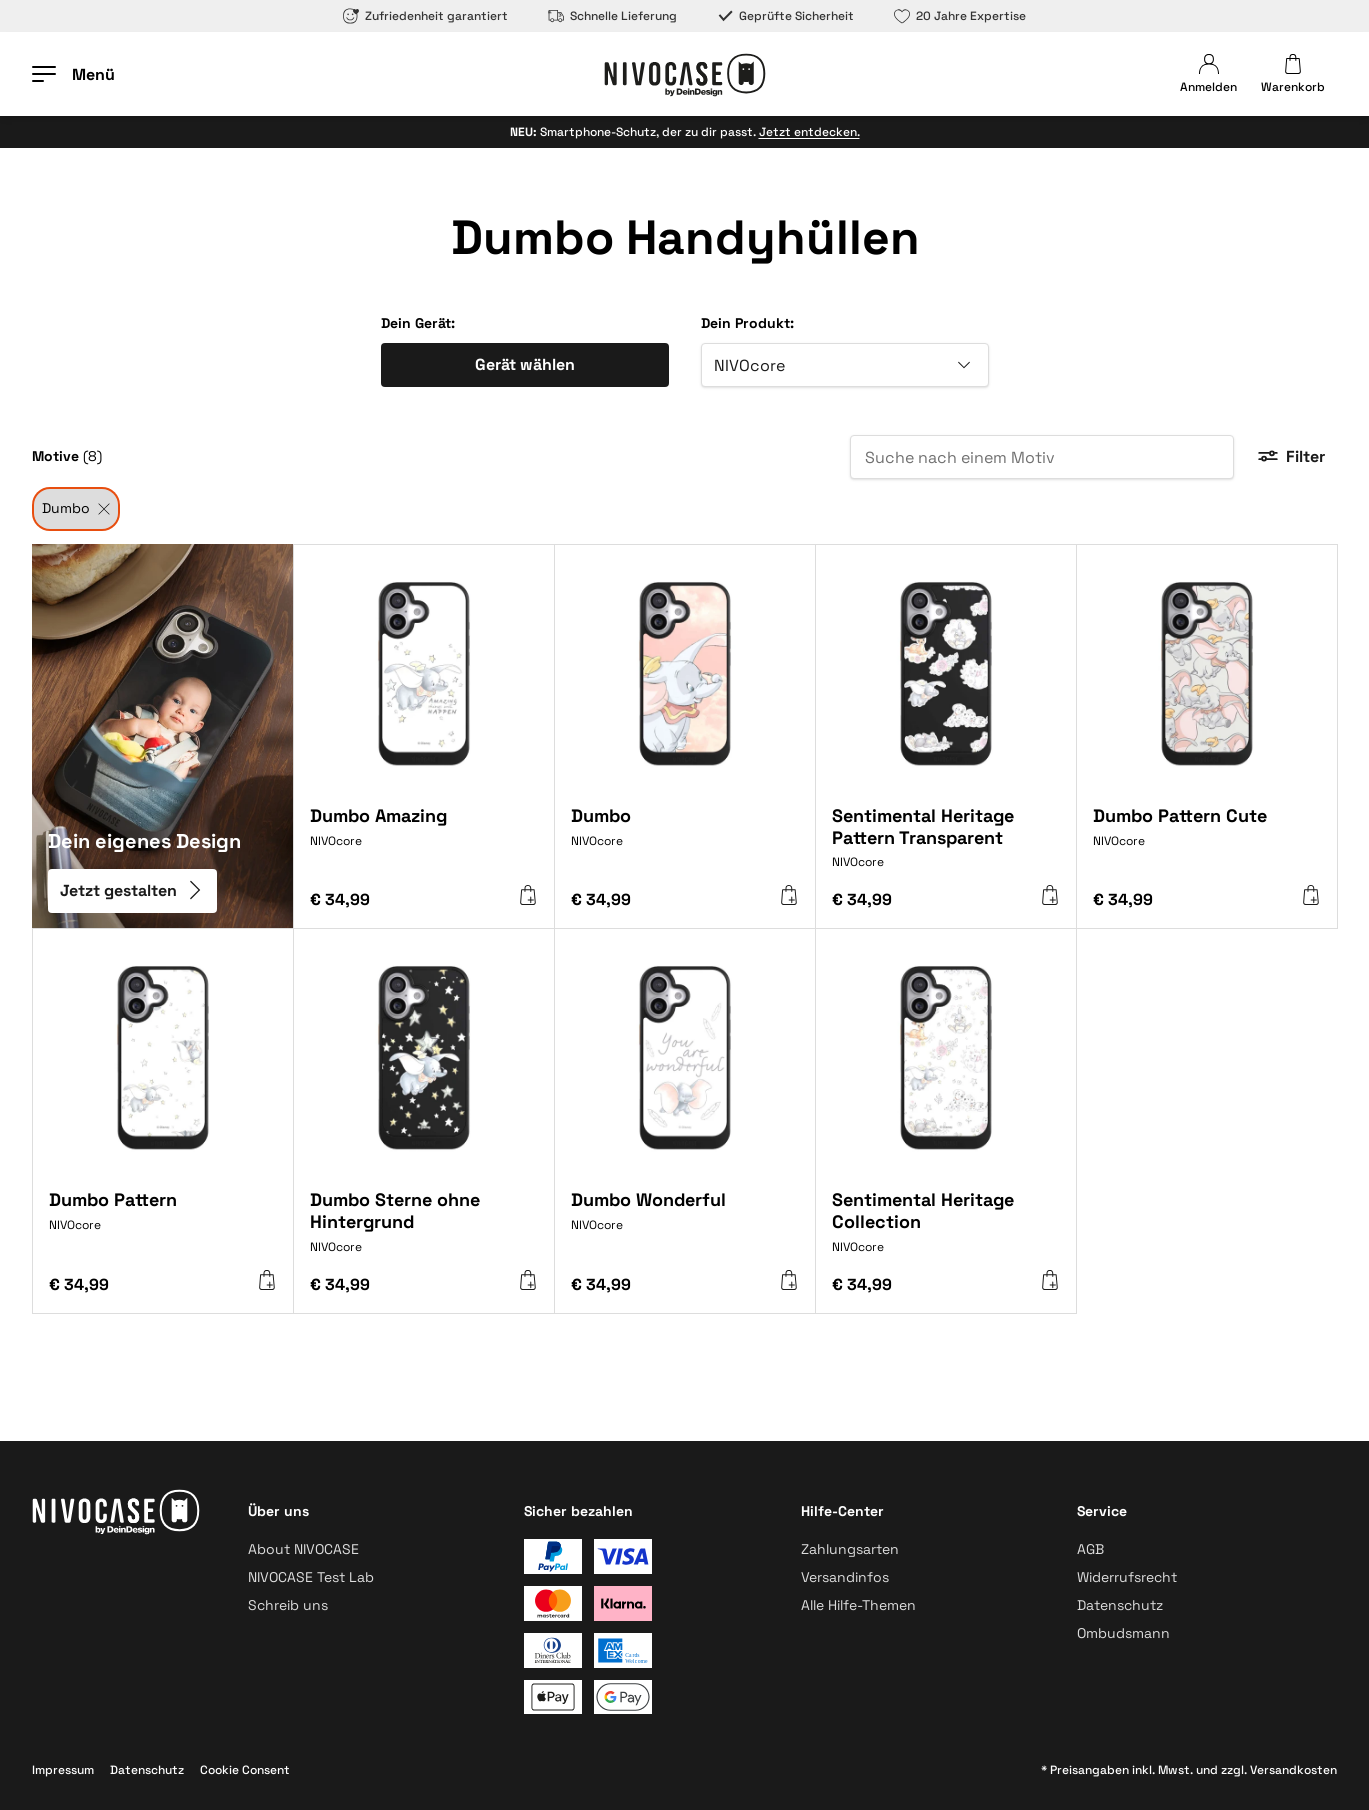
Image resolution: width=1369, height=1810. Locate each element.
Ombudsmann (1123, 1633)
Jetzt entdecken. (809, 132)
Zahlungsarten (850, 1549)
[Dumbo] (685, 840)
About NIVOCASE (303, 1549)
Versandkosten (1293, 1770)
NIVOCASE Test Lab (311, 1577)
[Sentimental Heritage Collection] (946, 1229)
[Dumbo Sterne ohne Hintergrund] (424, 1229)
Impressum (63, 1770)
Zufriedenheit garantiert (425, 16)
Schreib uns (288, 1605)
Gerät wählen (525, 364)
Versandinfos (845, 1577)
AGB (1090, 1549)
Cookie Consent (245, 1770)
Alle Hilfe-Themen (858, 1605)
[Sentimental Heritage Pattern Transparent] (946, 845)
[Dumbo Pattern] (163, 1224)
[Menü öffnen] (73, 74)
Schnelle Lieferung (612, 16)
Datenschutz (1120, 1605)
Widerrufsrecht (1127, 1577)
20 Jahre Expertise (960, 16)
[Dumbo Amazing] (424, 840)
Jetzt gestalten (132, 890)
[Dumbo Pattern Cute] (1207, 840)
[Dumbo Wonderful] (685, 1224)
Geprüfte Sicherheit (785, 16)
